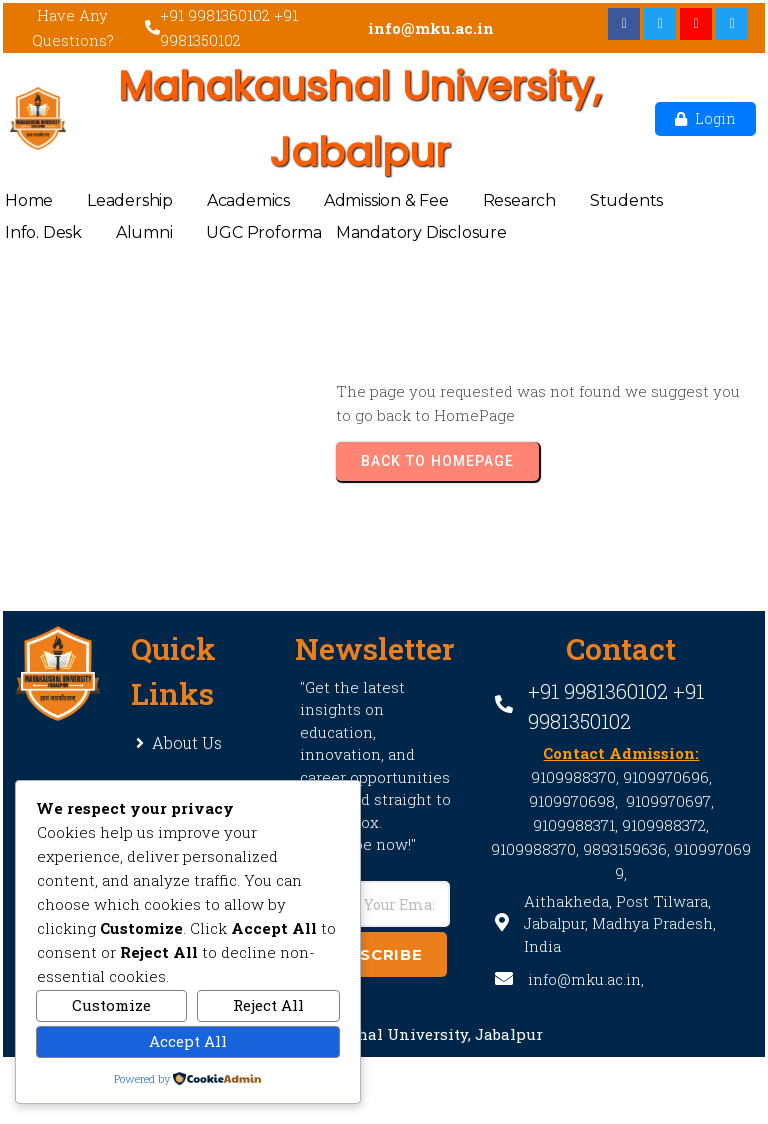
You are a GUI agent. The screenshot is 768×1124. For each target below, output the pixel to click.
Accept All (188, 1041)
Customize (111, 1005)
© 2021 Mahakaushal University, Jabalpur (384, 1034)
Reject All (268, 1005)
